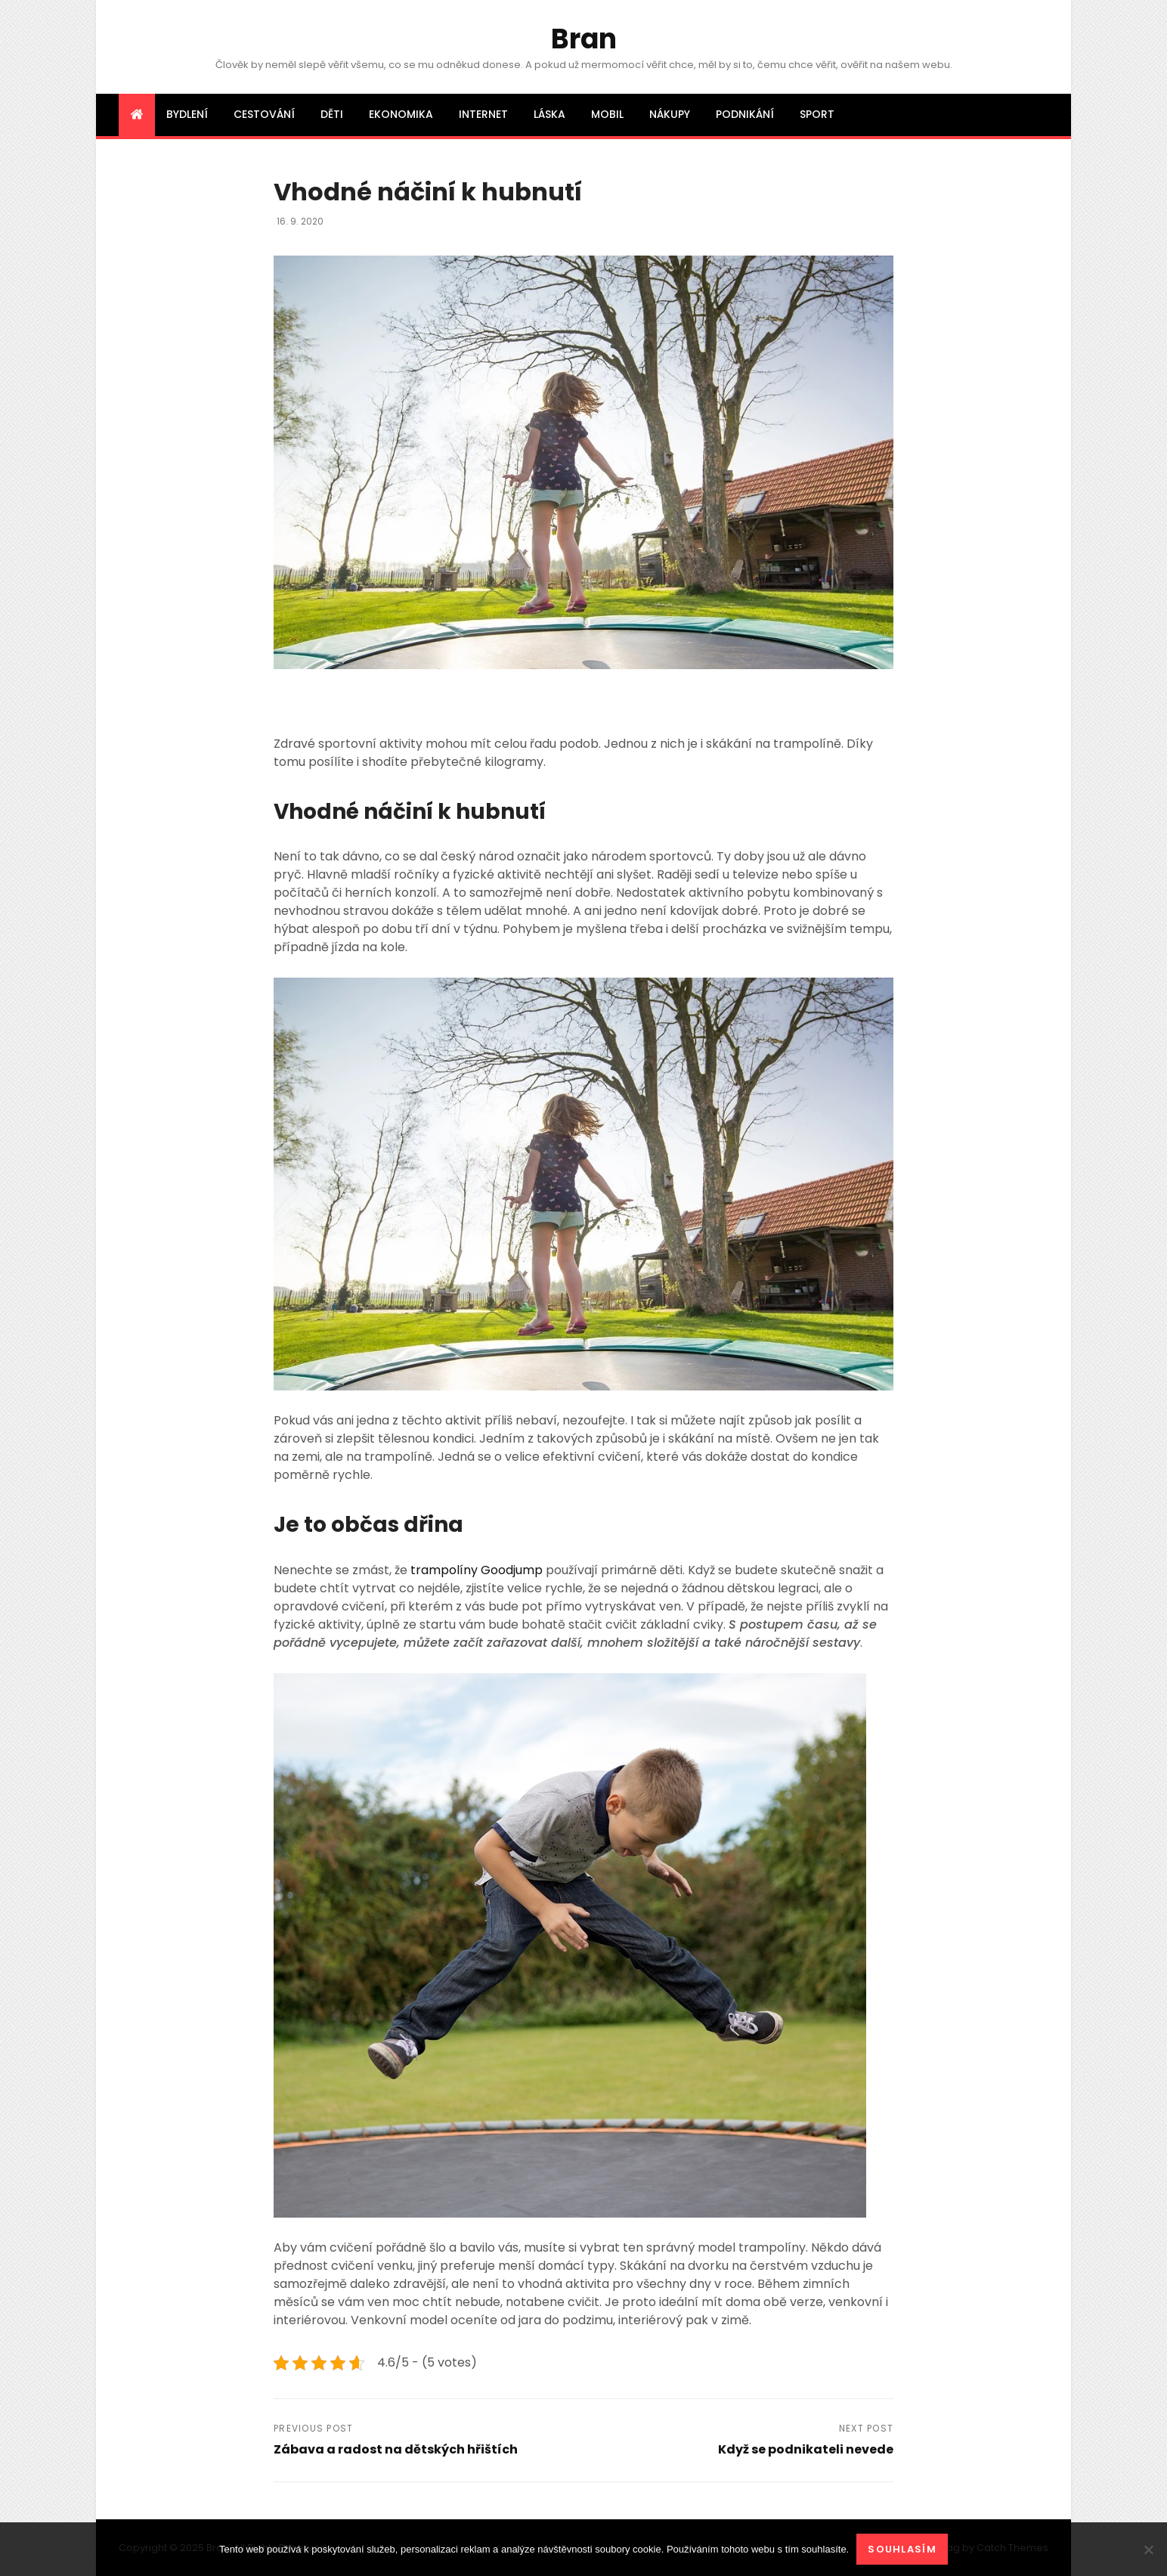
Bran (584, 39)
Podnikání (745, 114)
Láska (549, 114)
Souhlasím (902, 2549)
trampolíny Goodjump (476, 1570)
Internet (483, 114)
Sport (817, 114)
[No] (1148, 2549)
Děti (331, 114)
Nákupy (669, 114)
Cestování (264, 114)
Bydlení (187, 114)
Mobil (607, 114)
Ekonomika (401, 114)
